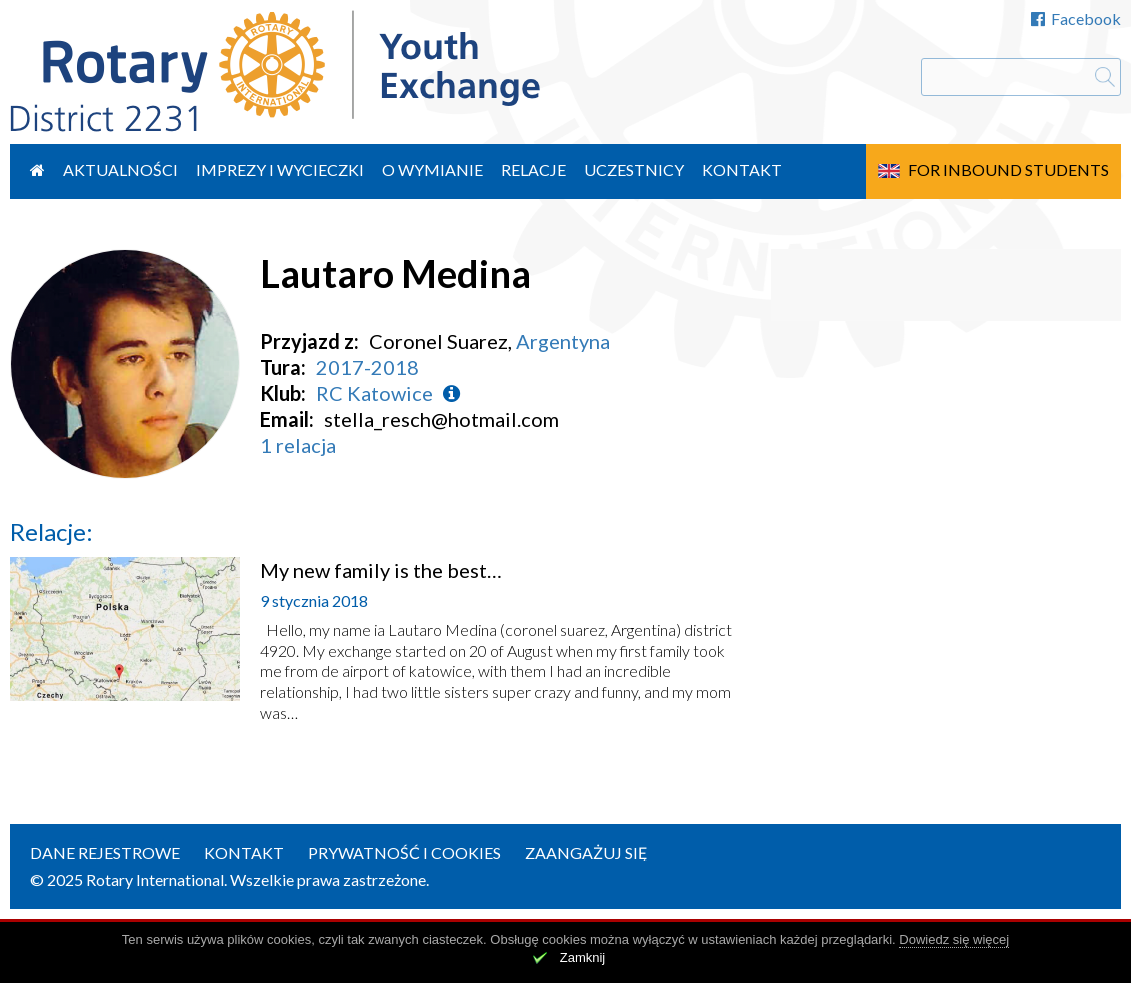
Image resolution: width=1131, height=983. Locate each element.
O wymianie (432, 169)
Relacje (533, 169)
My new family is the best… (381, 570)
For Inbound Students (1008, 169)
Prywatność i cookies (404, 852)
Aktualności (120, 169)
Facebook (1076, 18)
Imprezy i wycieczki (280, 169)
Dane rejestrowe (105, 852)
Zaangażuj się (586, 852)
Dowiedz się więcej (954, 939)
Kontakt (742, 169)
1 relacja (298, 445)
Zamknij (583, 957)
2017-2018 (367, 367)
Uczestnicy (634, 169)
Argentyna (563, 341)
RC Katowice (374, 393)
